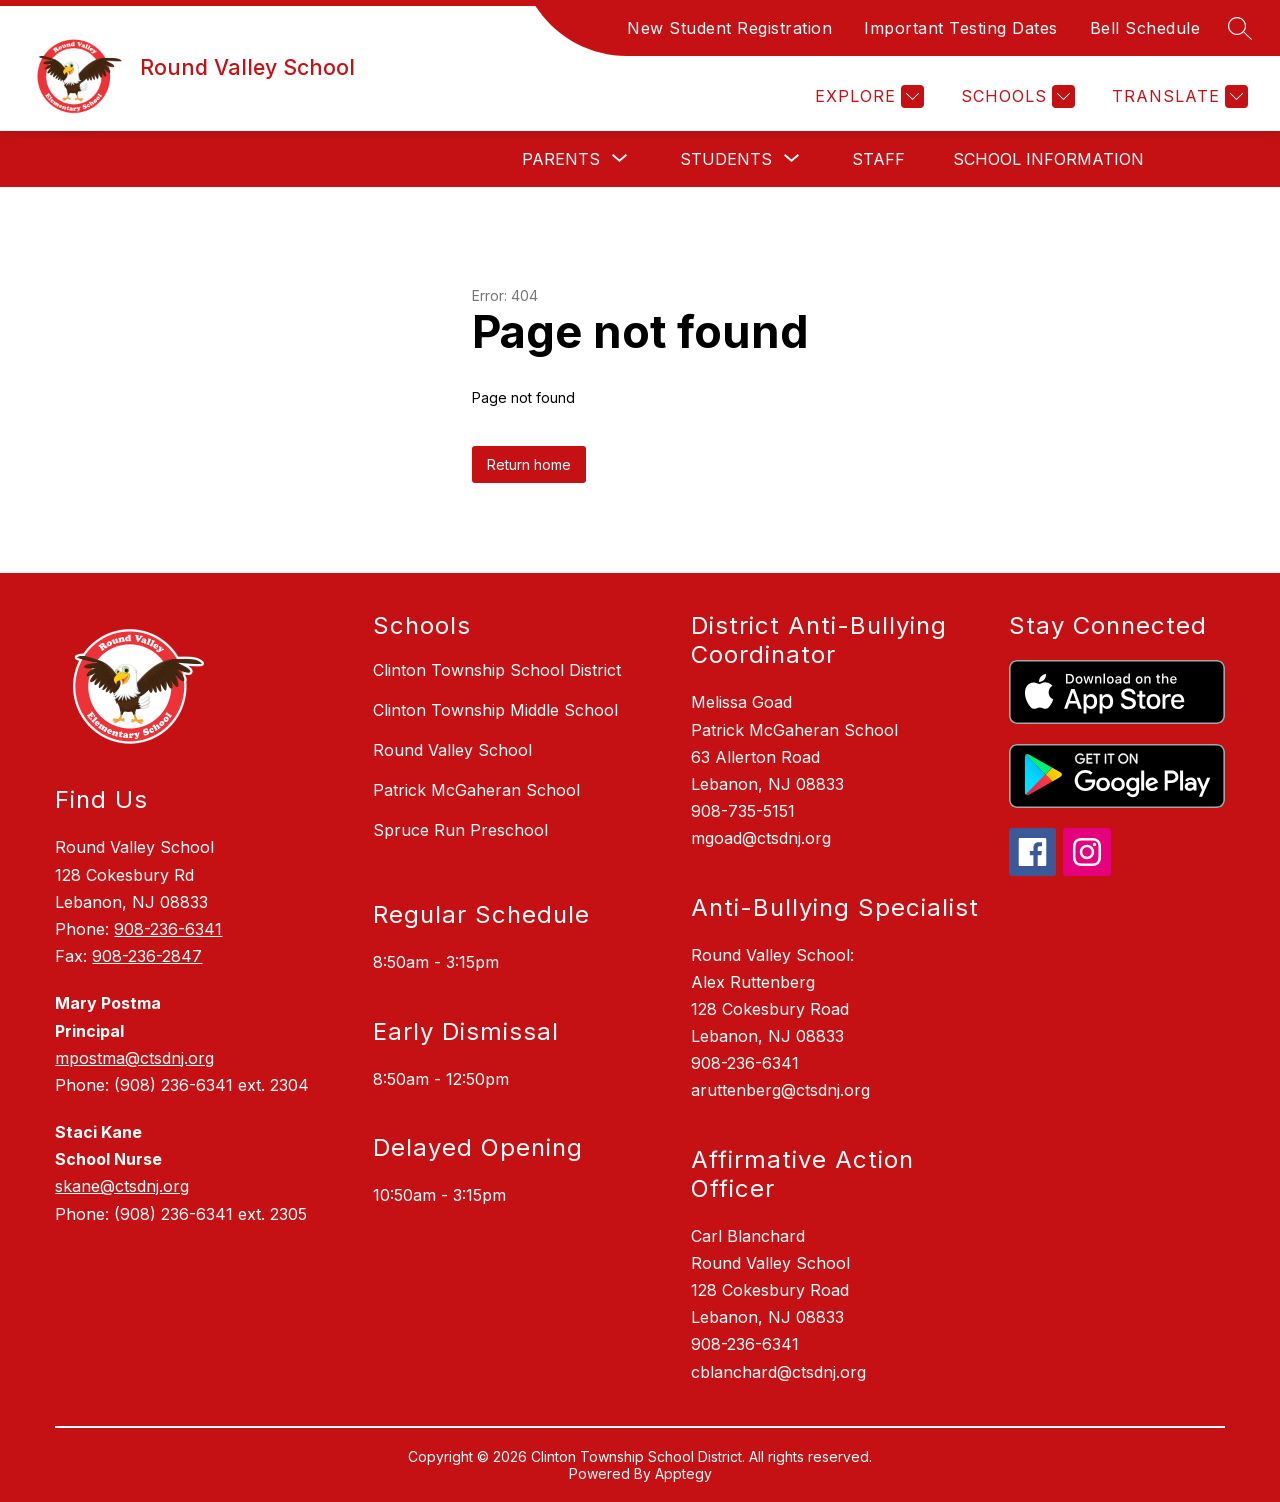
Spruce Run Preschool (460, 830)
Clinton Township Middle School (495, 710)
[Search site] (1240, 28)
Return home (529, 464)
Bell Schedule (1145, 28)
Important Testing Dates (961, 28)
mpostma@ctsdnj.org (134, 1058)
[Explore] (867, 96)
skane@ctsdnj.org (122, 1186)
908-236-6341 (168, 929)
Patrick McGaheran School (476, 790)
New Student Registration (729, 28)
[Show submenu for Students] (726, 159)
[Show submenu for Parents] (561, 159)
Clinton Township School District (497, 670)
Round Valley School (452, 750)
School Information (1048, 159)
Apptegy (683, 1473)
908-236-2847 (147, 956)
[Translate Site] (1177, 96)
